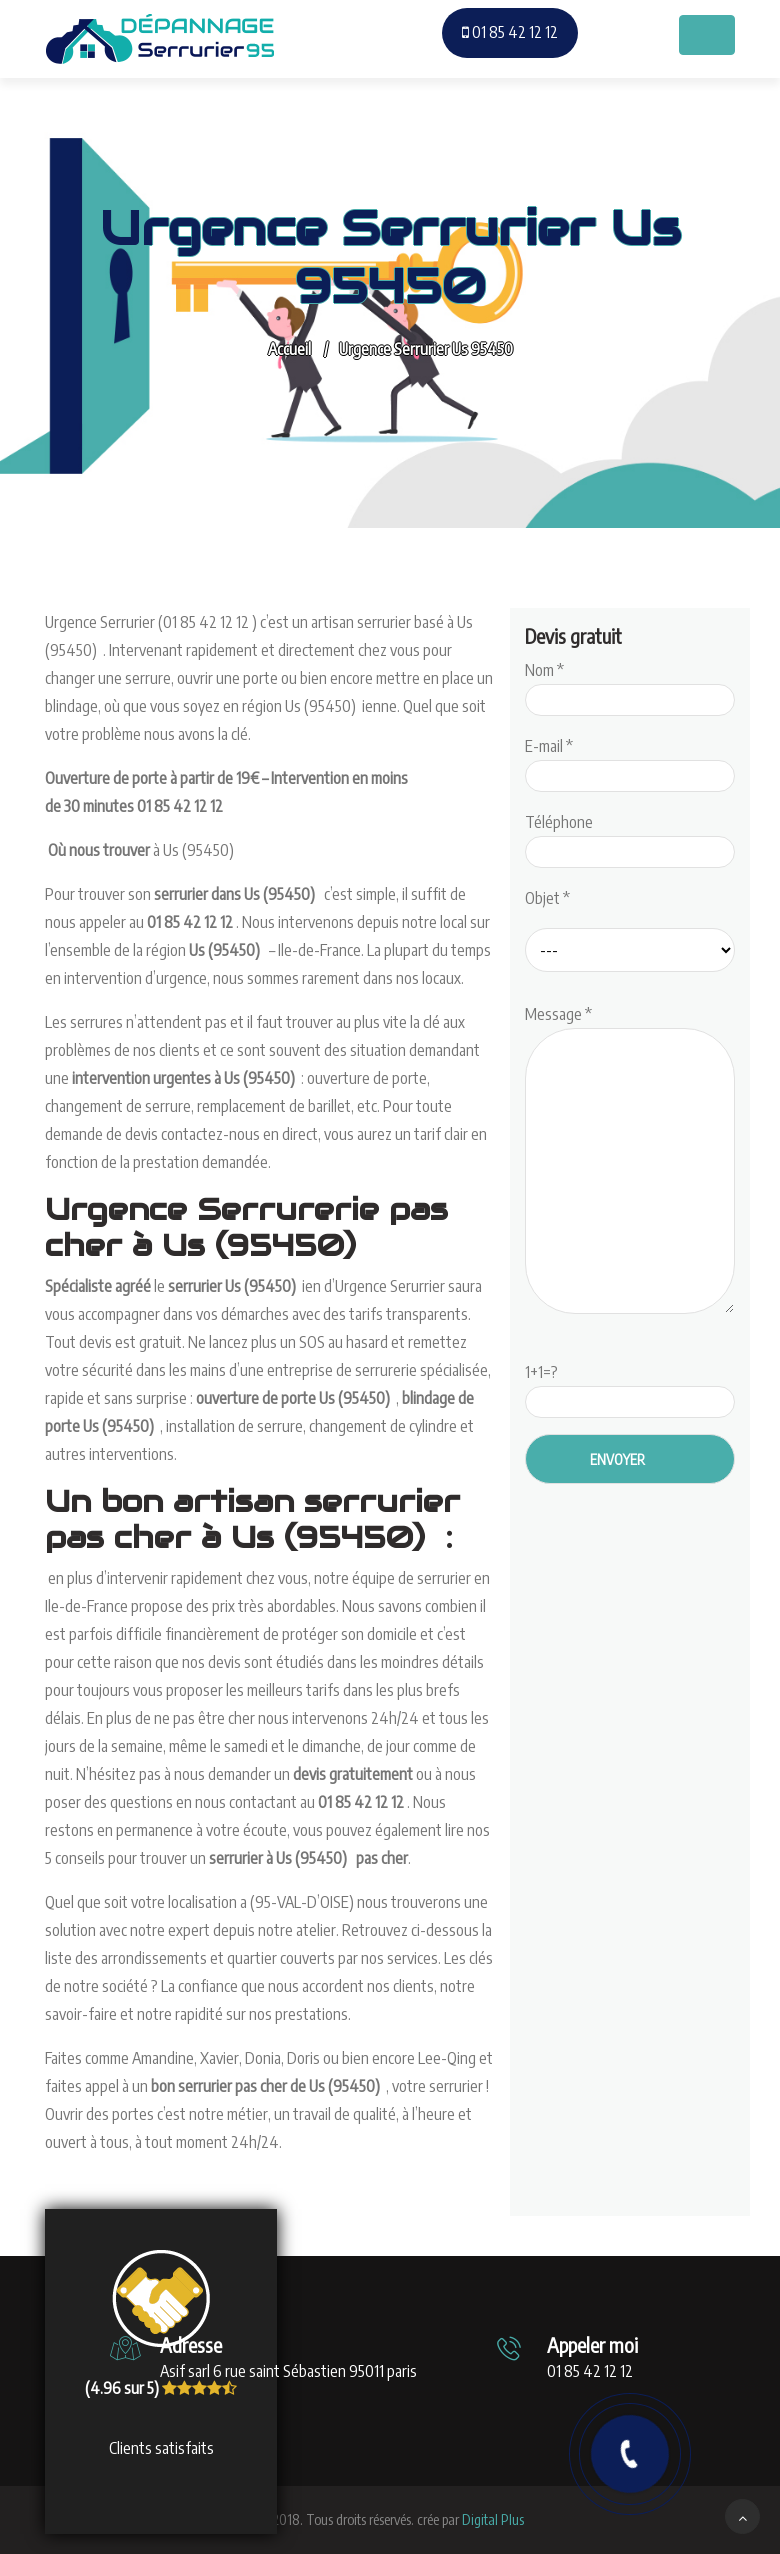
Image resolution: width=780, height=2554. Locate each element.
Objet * (547, 898)
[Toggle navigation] (707, 35)
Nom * (630, 685)
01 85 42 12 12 (510, 32)
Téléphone (630, 837)
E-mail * (630, 761)
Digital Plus (493, 2519)
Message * (630, 1161)
